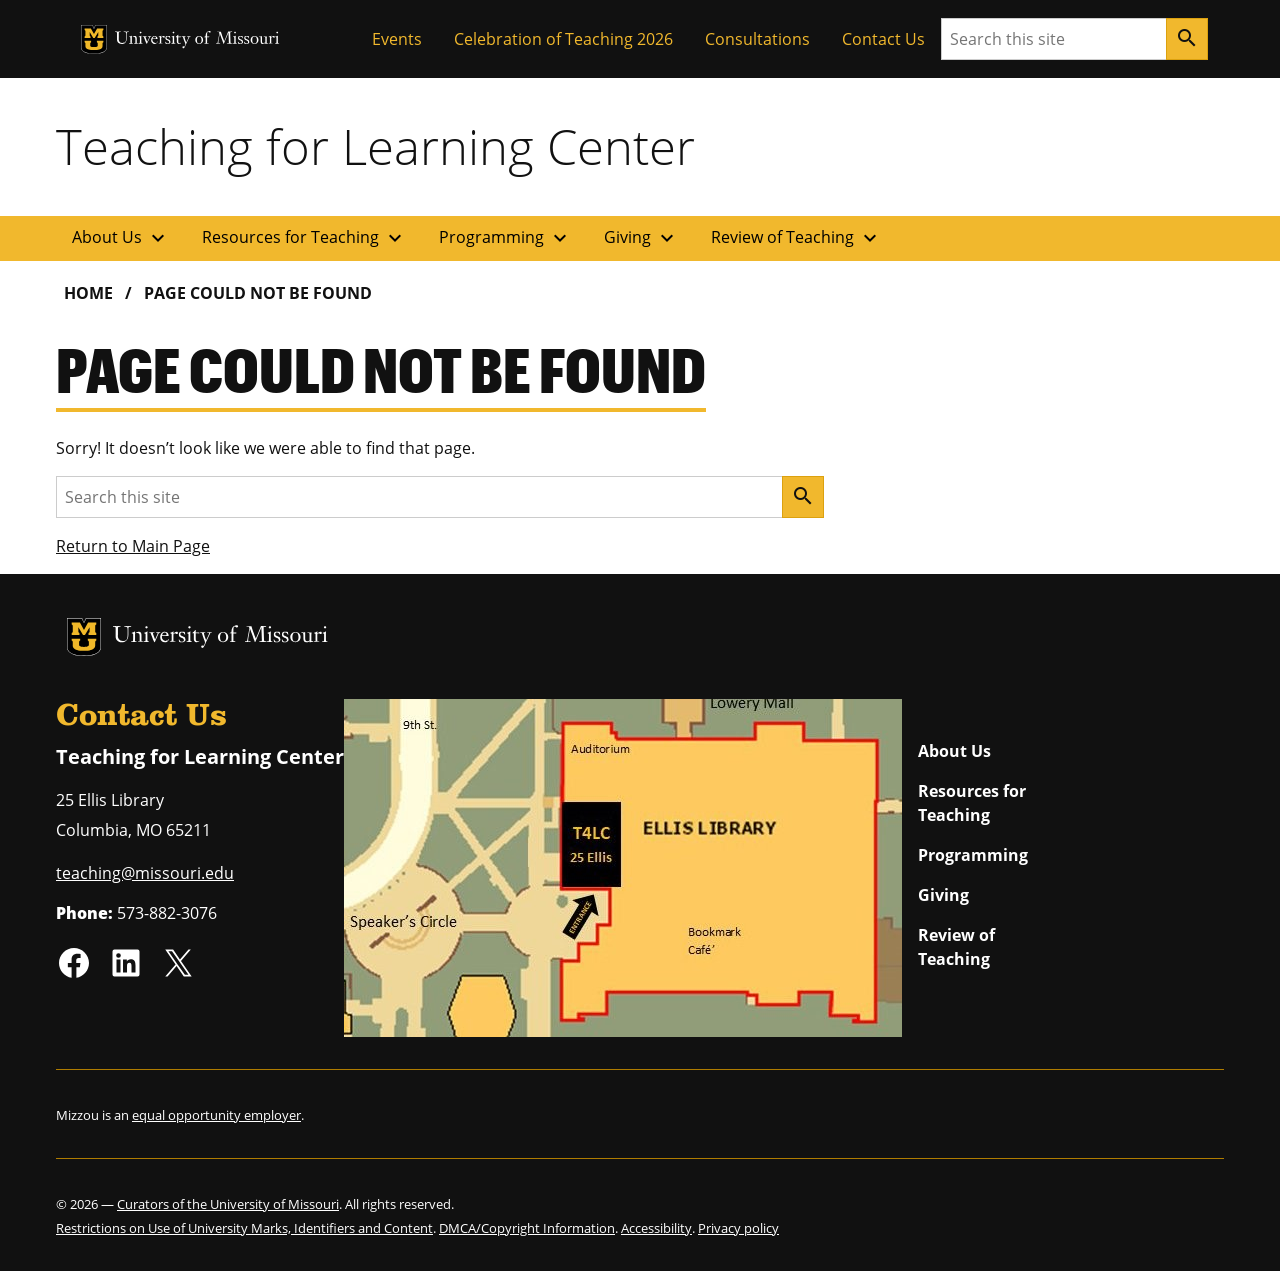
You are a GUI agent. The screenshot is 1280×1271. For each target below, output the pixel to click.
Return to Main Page (133, 546)
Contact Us (883, 39)
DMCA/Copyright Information (527, 1228)
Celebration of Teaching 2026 (563, 39)
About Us (121, 238)
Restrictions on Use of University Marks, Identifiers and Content (244, 1228)
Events (397, 39)
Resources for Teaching (304, 238)
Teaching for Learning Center (375, 146)
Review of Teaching (796, 238)
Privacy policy (738, 1228)
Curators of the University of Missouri (228, 1204)
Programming (505, 238)
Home (88, 293)
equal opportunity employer (216, 1115)
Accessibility (656, 1228)
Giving (641, 238)
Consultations (757, 39)
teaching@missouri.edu (145, 873)
